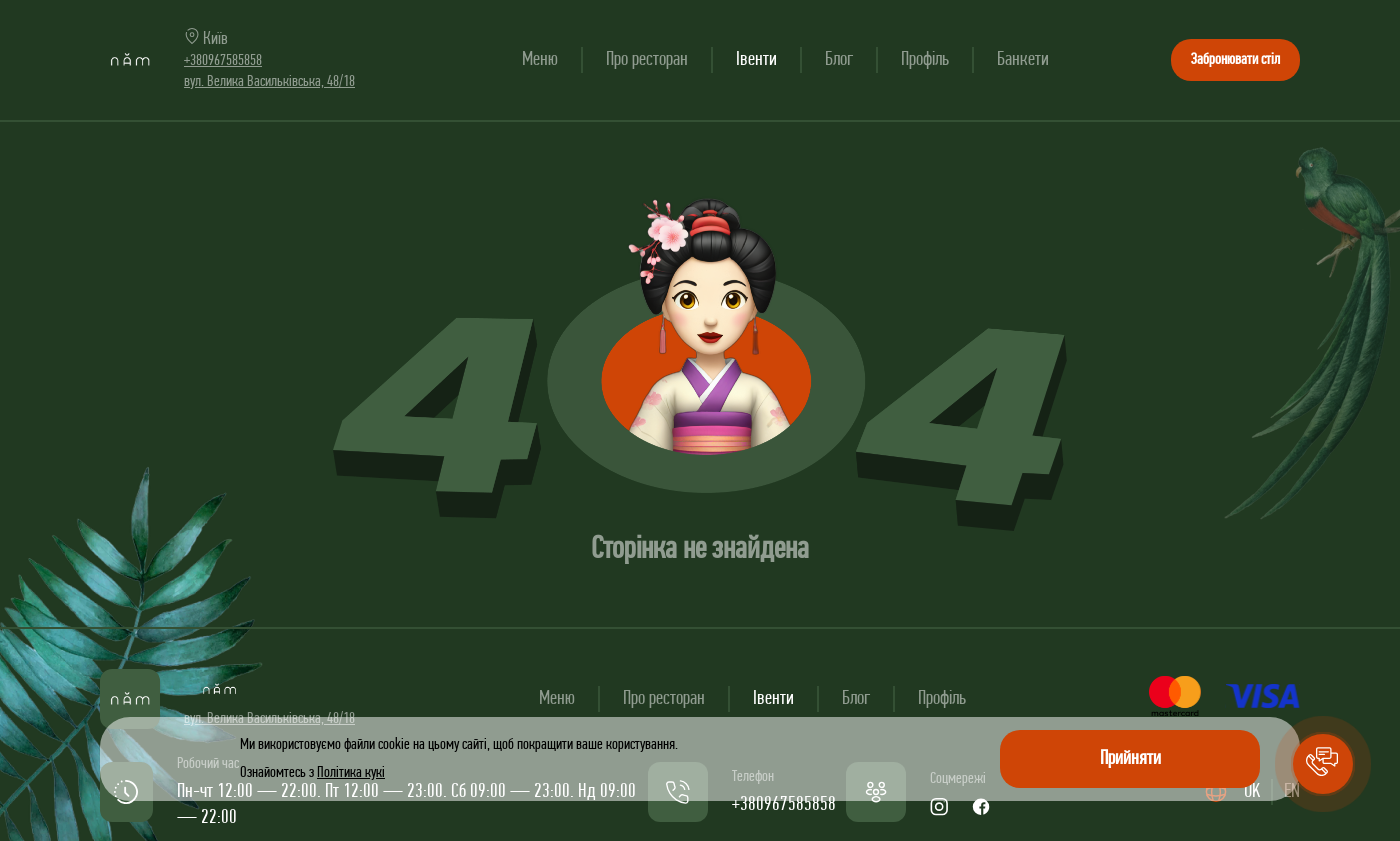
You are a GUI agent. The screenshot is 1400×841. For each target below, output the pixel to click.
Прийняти (1130, 759)
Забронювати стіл (1235, 60)
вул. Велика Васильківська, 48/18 (269, 82)
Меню (540, 60)
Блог (839, 60)
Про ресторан (647, 60)
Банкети (1023, 60)
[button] (1323, 764)
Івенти (756, 60)
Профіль (925, 60)
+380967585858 (223, 61)
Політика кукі (351, 773)
